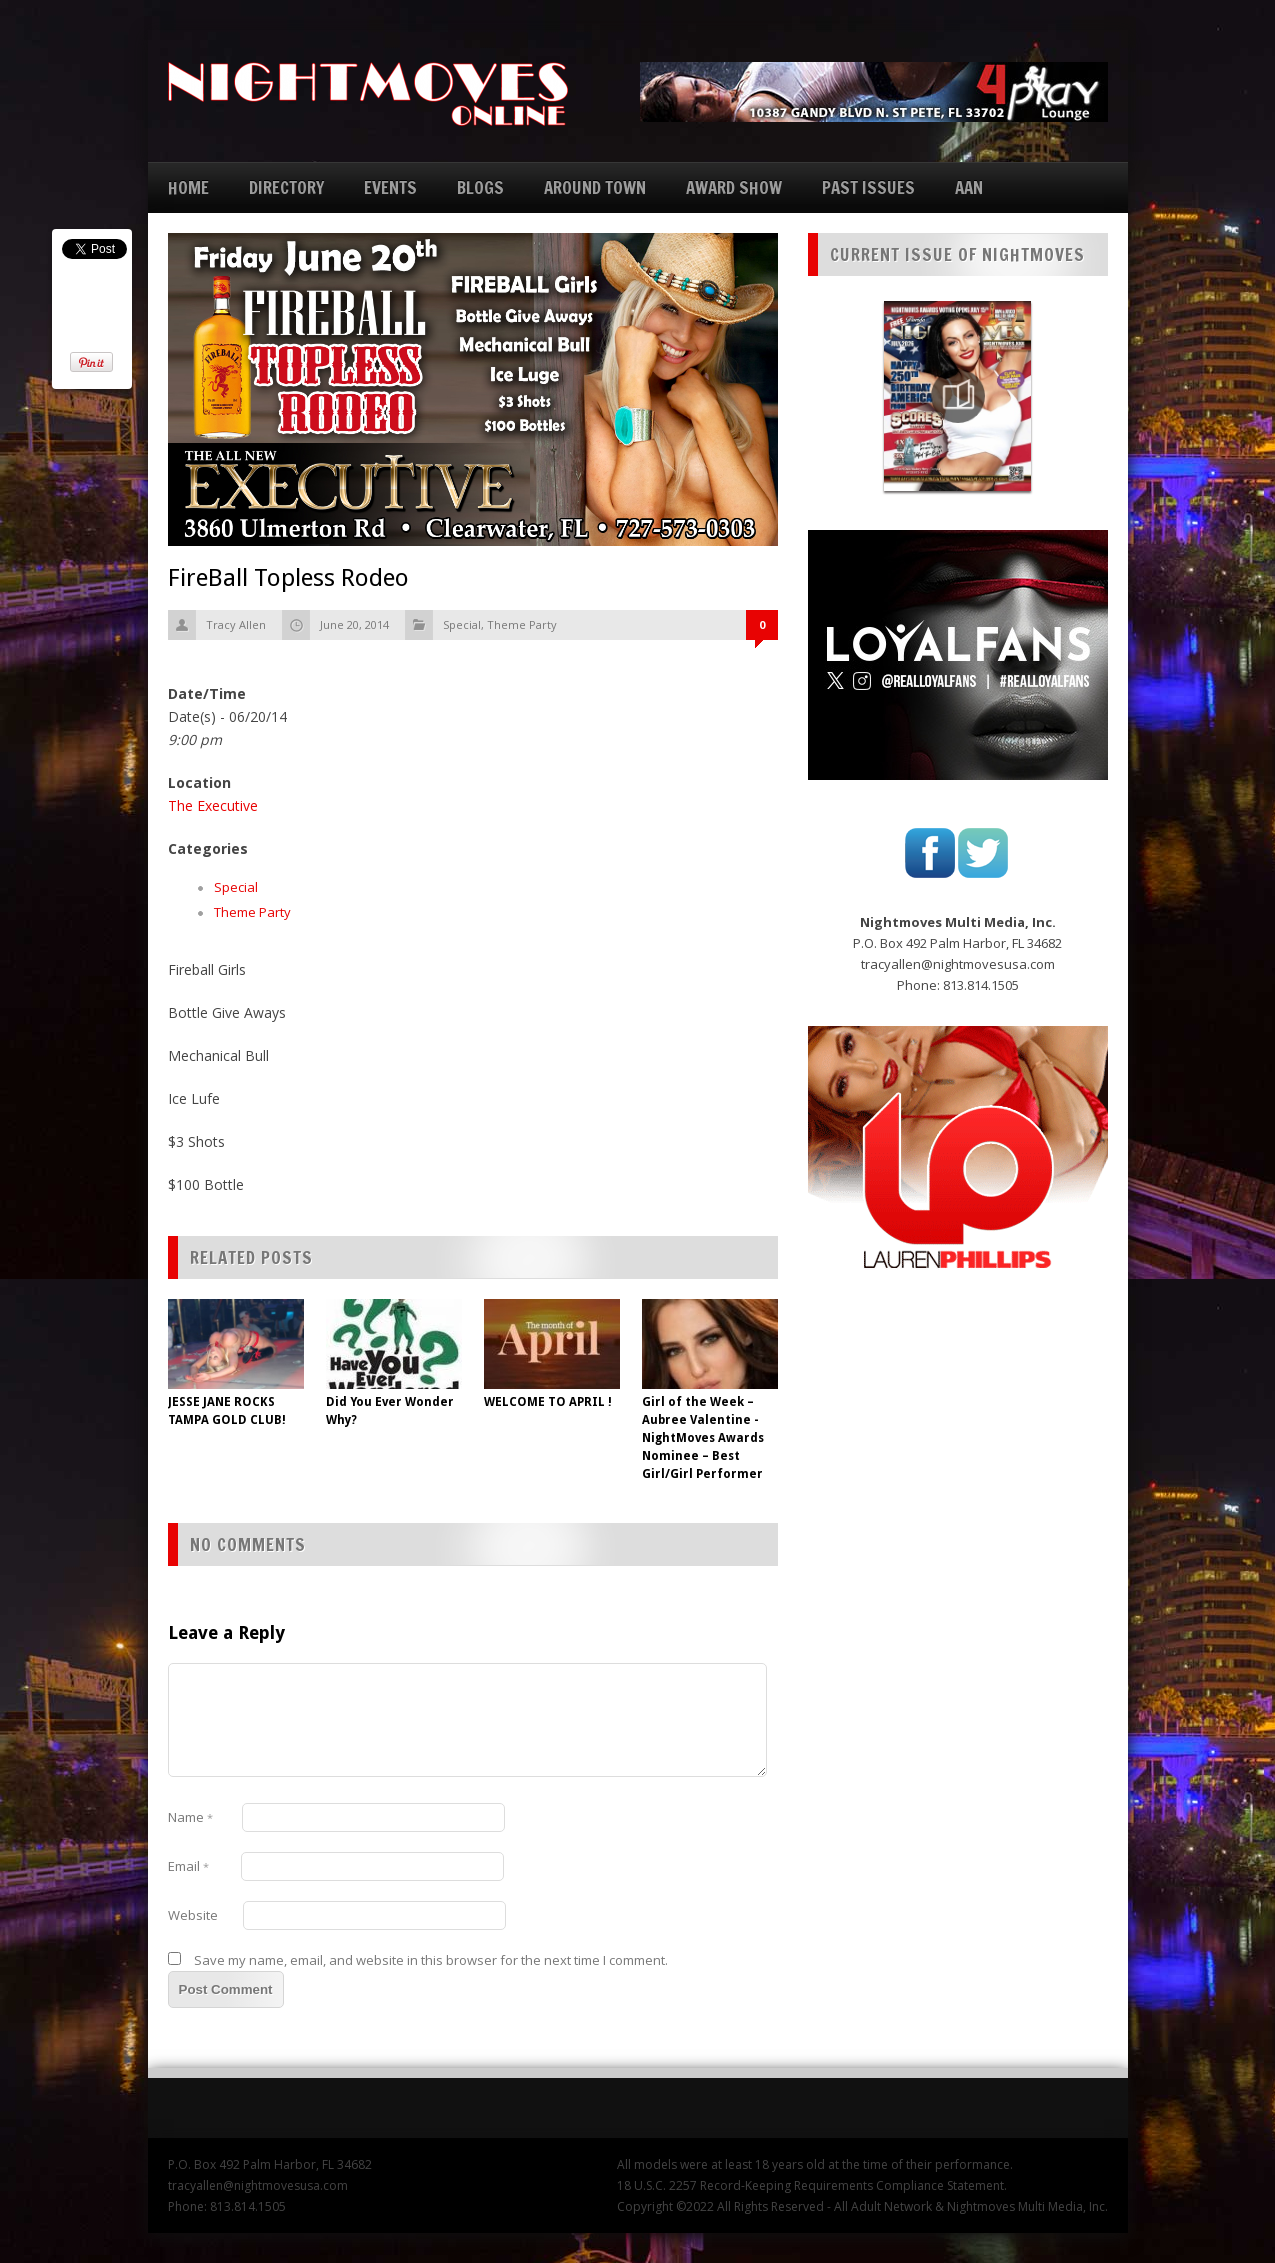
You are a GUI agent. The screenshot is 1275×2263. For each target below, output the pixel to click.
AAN (969, 187)
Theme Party (522, 624)
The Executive (213, 805)
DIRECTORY (286, 187)
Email (188, 1866)
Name (190, 1817)
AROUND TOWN (595, 187)
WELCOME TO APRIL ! (548, 1402)
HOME (188, 187)
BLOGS (480, 187)
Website (193, 1915)
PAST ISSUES (868, 187)
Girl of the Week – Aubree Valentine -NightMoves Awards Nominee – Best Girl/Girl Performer (703, 1438)
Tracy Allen (236, 624)
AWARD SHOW (734, 187)
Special (462, 624)
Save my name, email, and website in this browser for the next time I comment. (431, 1960)
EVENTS (390, 187)
